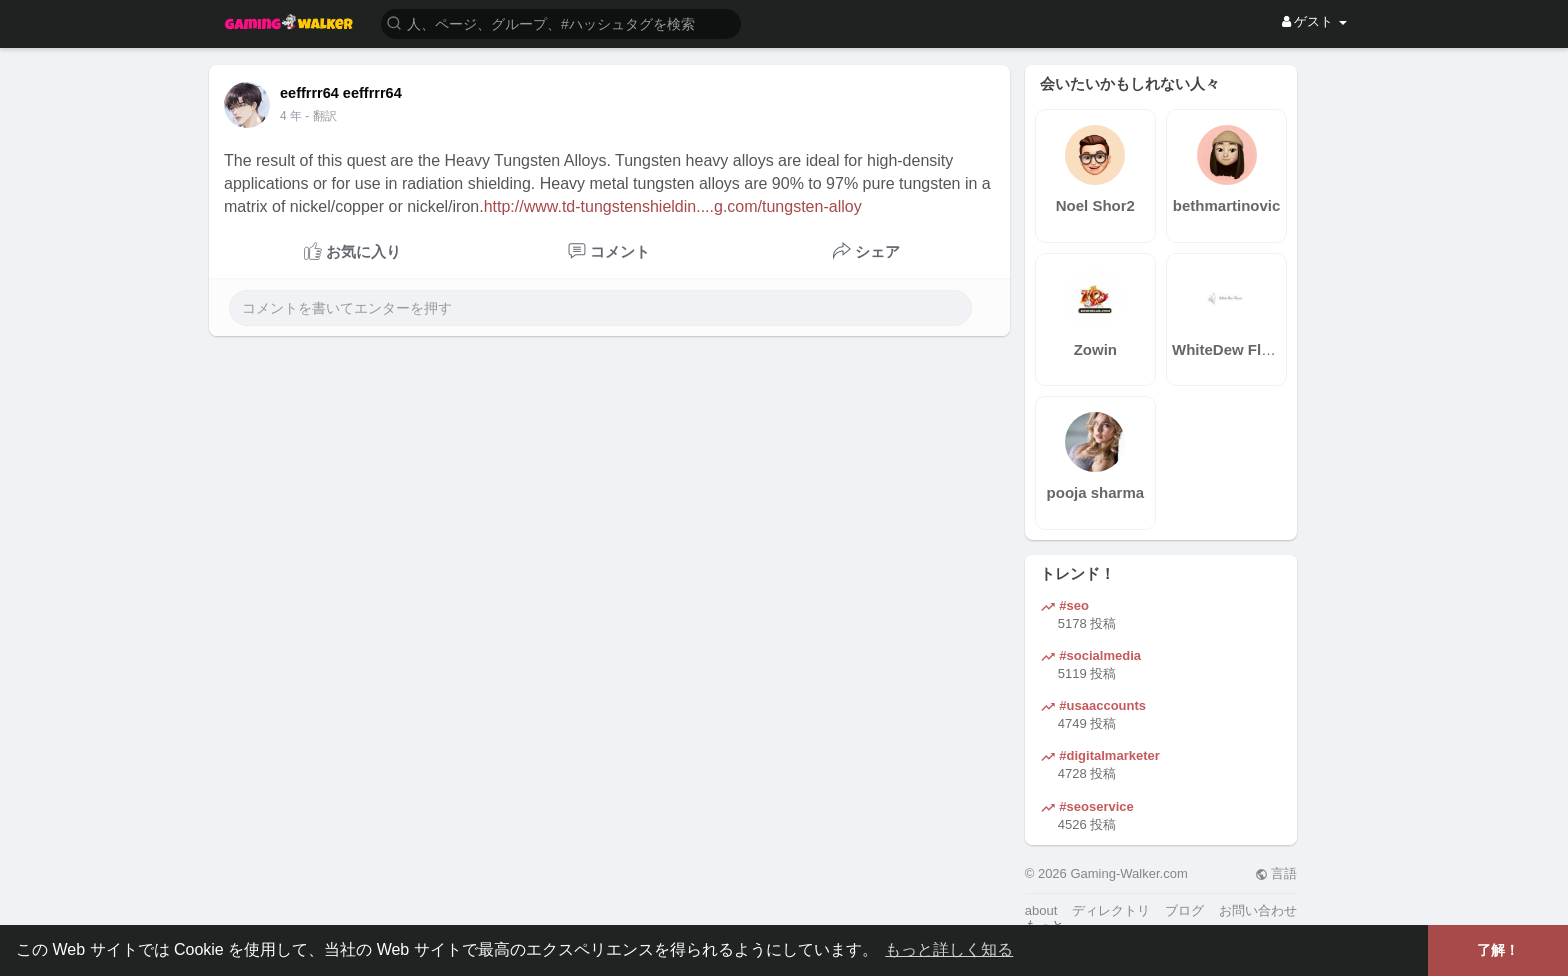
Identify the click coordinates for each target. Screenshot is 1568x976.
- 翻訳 (320, 116)
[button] (561, 22)
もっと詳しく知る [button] (949, 949)
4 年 (291, 116)
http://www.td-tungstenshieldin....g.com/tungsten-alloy (673, 206)
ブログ (1184, 910)
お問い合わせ (1258, 910)
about (1041, 910)
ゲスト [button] (1314, 21)
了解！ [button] (1498, 950)
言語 (1276, 873)
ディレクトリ (1111, 910)
